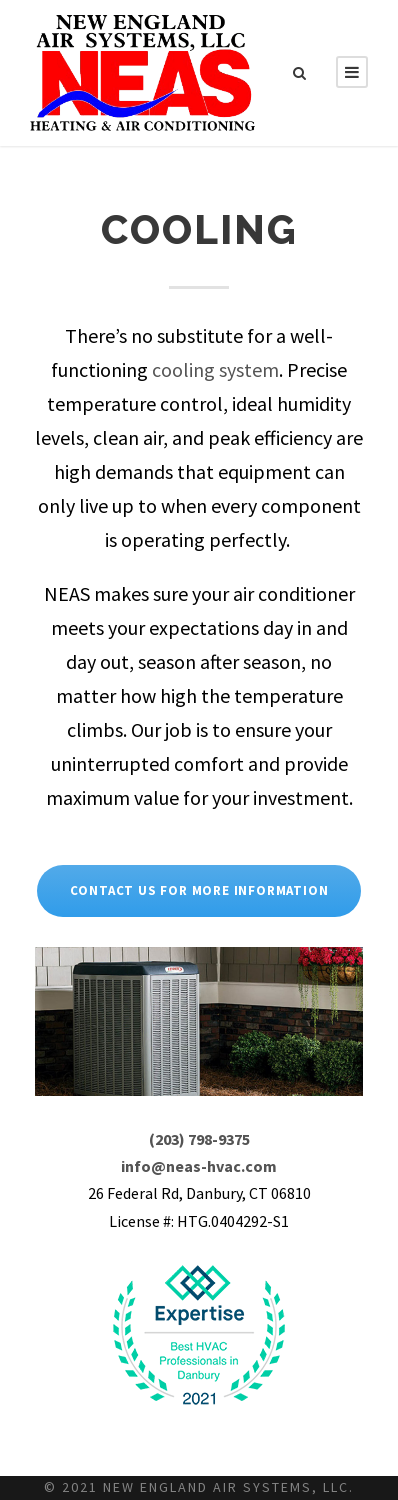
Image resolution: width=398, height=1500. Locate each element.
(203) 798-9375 (199, 1139)
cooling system (215, 369)
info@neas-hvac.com (199, 1166)
